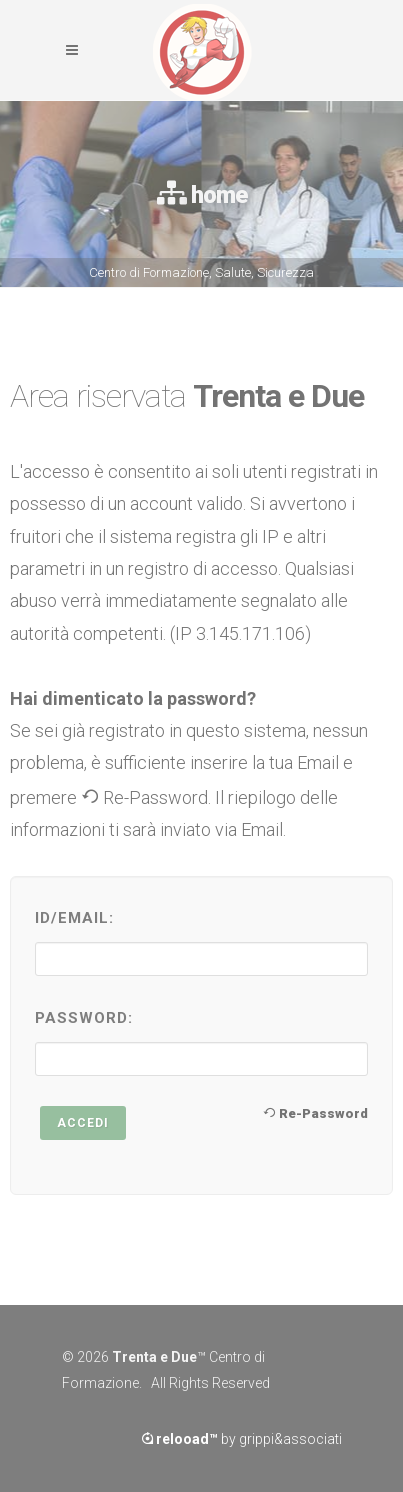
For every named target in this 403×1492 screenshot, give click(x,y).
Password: (84, 1018)
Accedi (83, 1123)
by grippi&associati (242, 1439)
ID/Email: (74, 918)
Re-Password (315, 1112)
